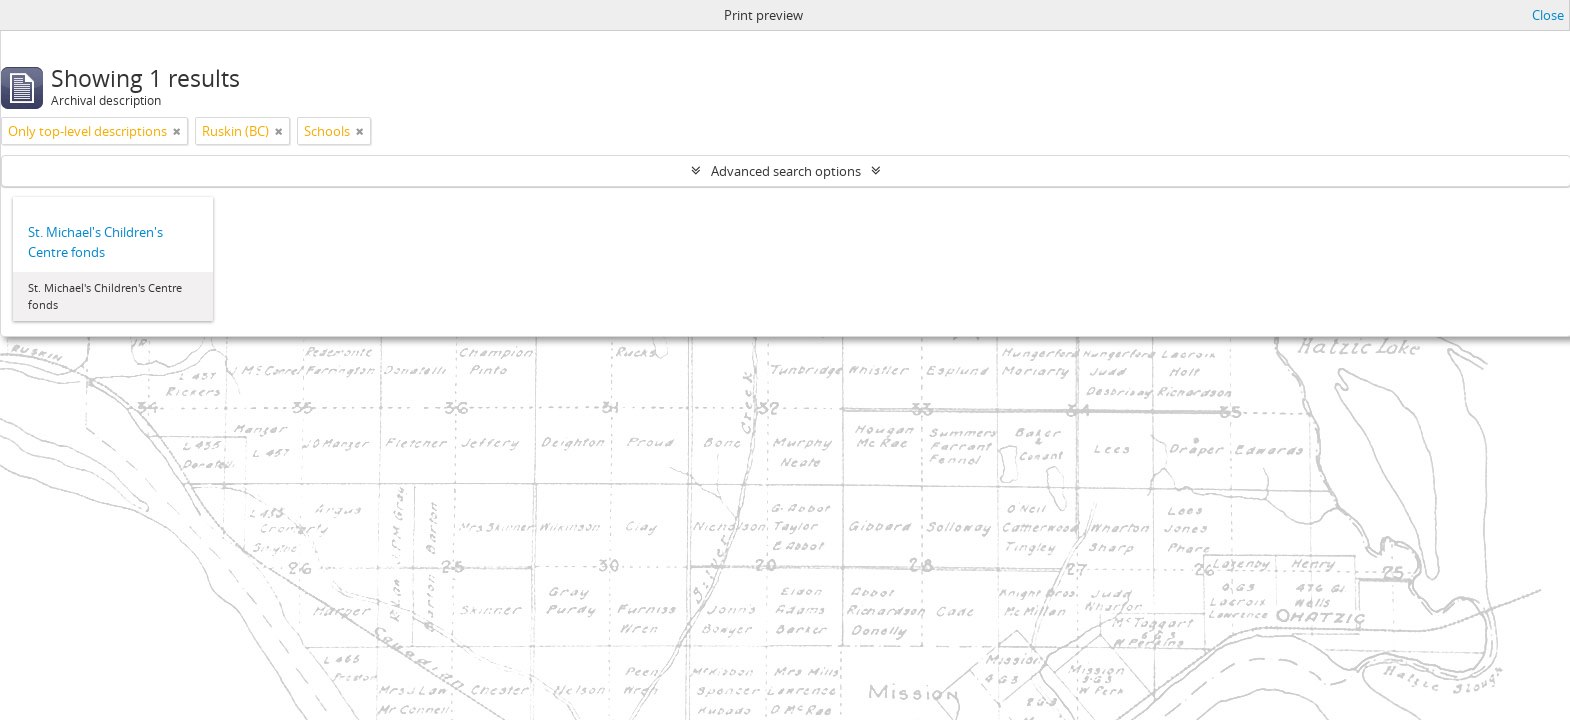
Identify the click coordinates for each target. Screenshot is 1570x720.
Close (1548, 15)
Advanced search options (786, 171)
